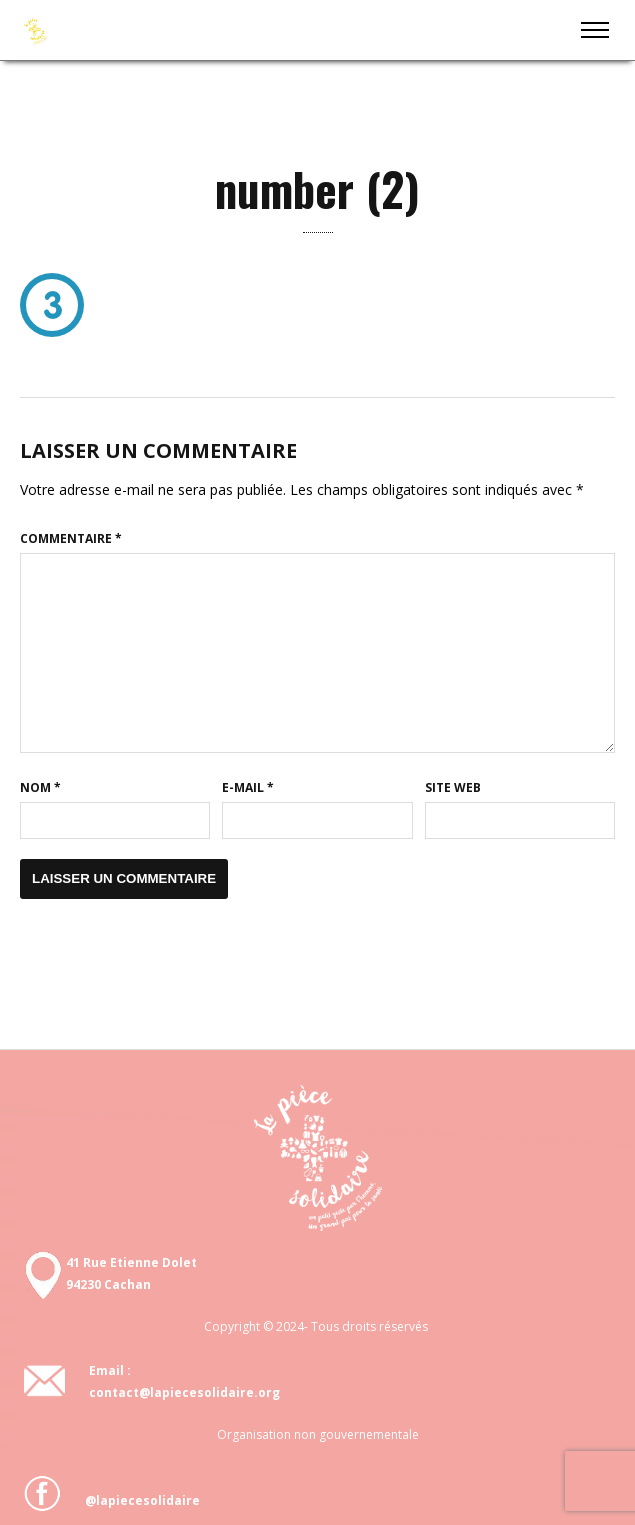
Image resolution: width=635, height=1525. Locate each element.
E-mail (248, 787)
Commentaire (71, 538)
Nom (40, 787)
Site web (453, 787)
